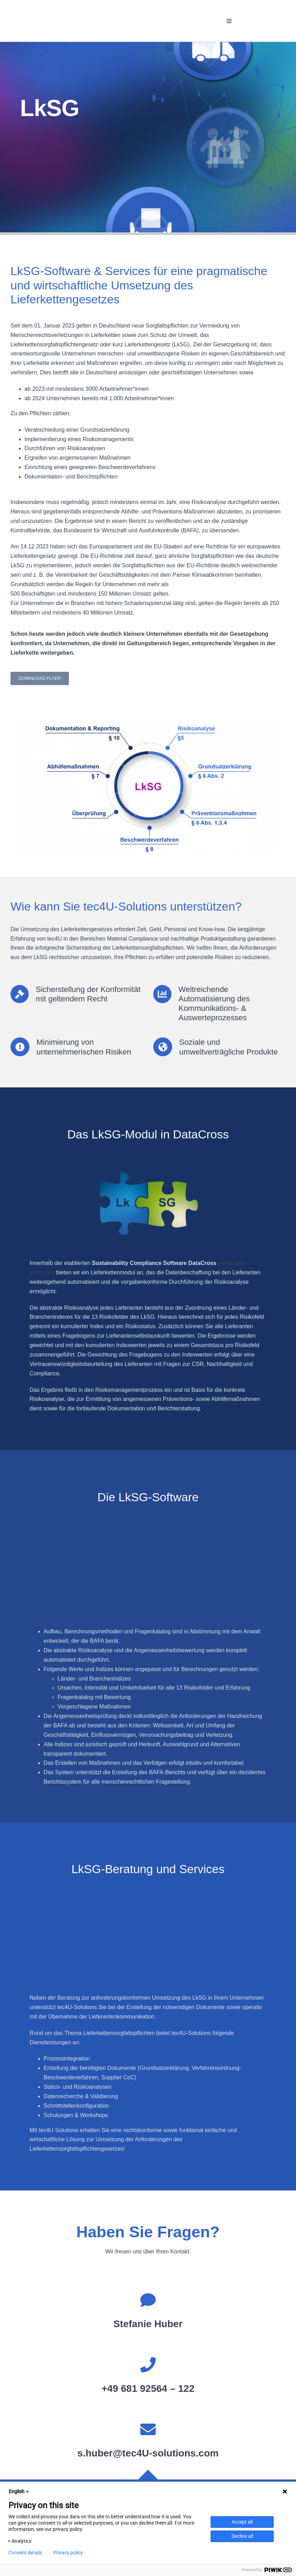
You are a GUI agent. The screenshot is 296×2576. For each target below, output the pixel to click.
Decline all (242, 2536)
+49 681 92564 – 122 (147, 2388)
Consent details (25, 2552)
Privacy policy (68, 2552)
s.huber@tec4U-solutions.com (148, 2453)
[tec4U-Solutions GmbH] (38, 11)
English (19, 2491)
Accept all (242, 2522)
